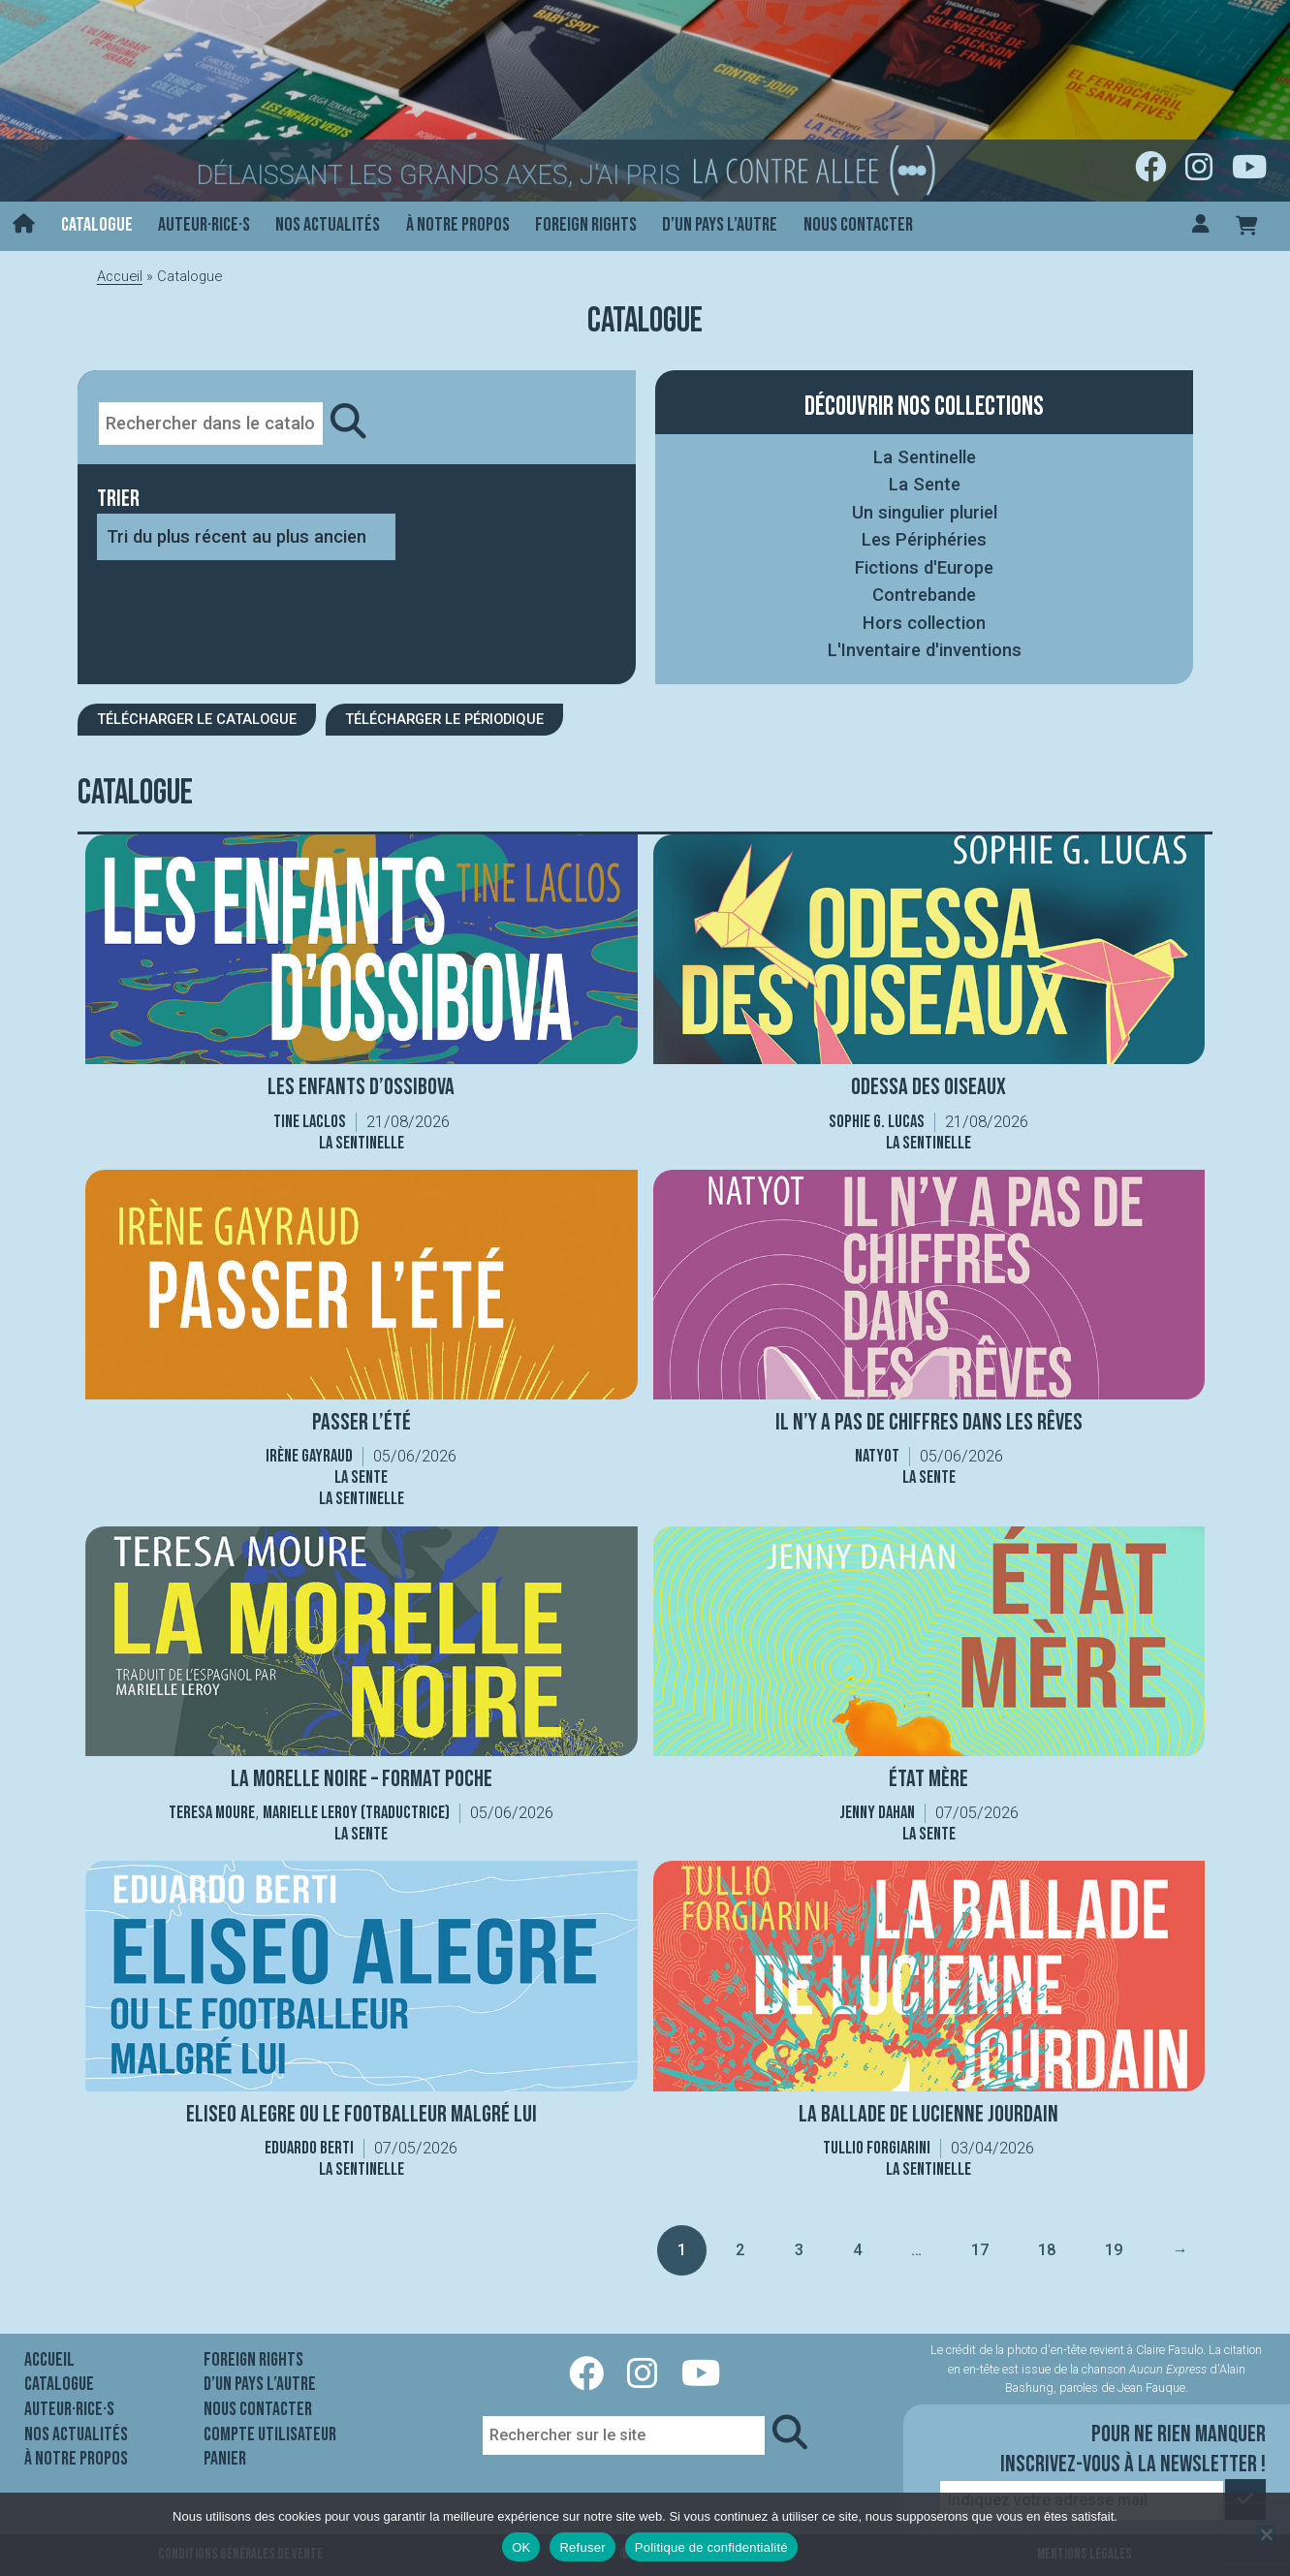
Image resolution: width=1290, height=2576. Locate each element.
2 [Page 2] (740, 2250)
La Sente (924, 484)
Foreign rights (586, 224)
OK (521, 2547)
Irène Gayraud (309, 1456)
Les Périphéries (924, 539)
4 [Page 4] (857, 2250)
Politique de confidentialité (711, 2547)
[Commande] (246, 537)
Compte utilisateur (270, 2434)
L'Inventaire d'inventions (925, 650)
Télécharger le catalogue (197, 719)
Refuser (582, 2547)
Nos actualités (327, 224)
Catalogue (97, 224)
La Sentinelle (924, 457)
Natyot (877, 1456)
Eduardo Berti (309, 2148)
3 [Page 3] (799, 2250)
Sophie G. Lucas (877, 1122)
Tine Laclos (309, 1122)
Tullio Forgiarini (876, 2148)
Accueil (119, 276)
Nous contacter (858, 224)
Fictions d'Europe (924, 567)
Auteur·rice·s (204, 224)
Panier (225, 2458)
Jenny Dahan (877, 1813)
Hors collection (924, 623)
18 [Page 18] (1046, 2250)
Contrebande (924, 594)
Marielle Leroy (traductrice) (356, 1813)
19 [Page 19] (1113, 2250)
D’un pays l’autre (719, 224)
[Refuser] (1265, 2534)
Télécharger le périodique (444, 719)
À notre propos (458, 224)
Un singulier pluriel (924, 512)
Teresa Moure (212, 1813)
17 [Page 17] (979, 2250)
